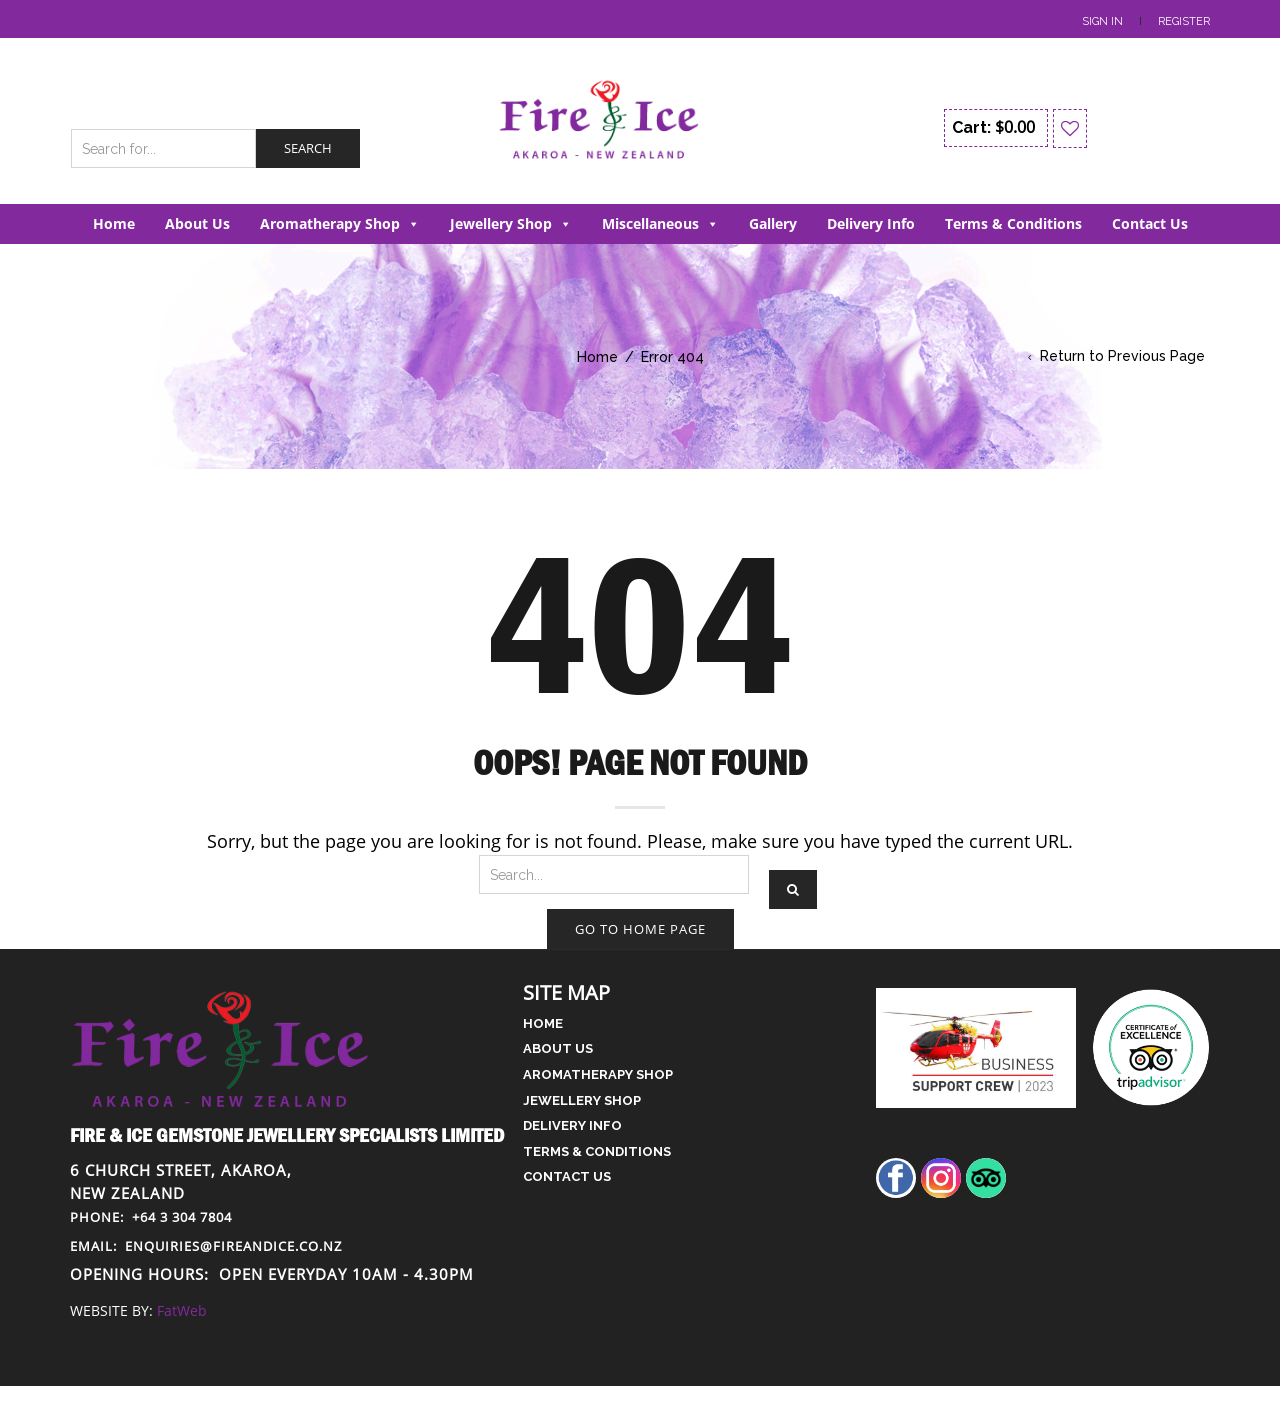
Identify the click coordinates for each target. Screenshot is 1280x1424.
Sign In (1102, 21)
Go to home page (640, 929)
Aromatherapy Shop (340, 223)
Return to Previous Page (1122, 356)
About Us (197, 223)
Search (308, 148)
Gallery (773, 223)
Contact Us (1150, 223)
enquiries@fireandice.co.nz (206, 1246)
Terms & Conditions (1013, 223)
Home (114, 223)
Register (1184, 21)
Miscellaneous (660, 223)
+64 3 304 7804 (151, 1217)
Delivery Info (871, 223)
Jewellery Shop (511, 223)
